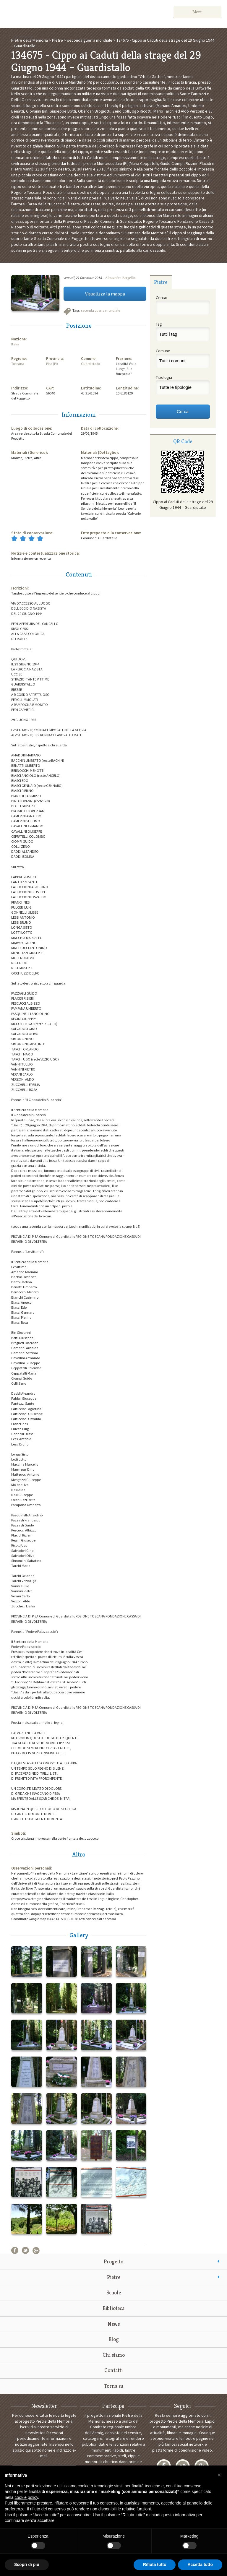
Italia (15, 344)
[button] (219, 2475)
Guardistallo (90, 363)
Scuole (113, 2292)
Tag (159, 324)
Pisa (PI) (52, 363)
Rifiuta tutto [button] (154, 2564)
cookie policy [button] (26, 2497)
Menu (204, 11)
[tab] (161, 282)
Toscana (17, 363)
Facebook (14, 2250)
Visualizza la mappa (105, 294)
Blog (113, 2339)
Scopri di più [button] (26, 2564)
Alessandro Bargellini (121, 278)
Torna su (113, 2385)
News (114, 2323)
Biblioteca (113, 2308)
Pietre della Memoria (50, 14)
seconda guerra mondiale (100, 310)
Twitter (25, 2250)
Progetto (113, 2261)
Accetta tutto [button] (200, 2564)
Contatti (113, 2370)
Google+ (36, 2250)
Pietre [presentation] (160, 282)
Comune (163, 350)
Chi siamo (114, 2354)
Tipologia (164, 377)
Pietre (113, 2277)
